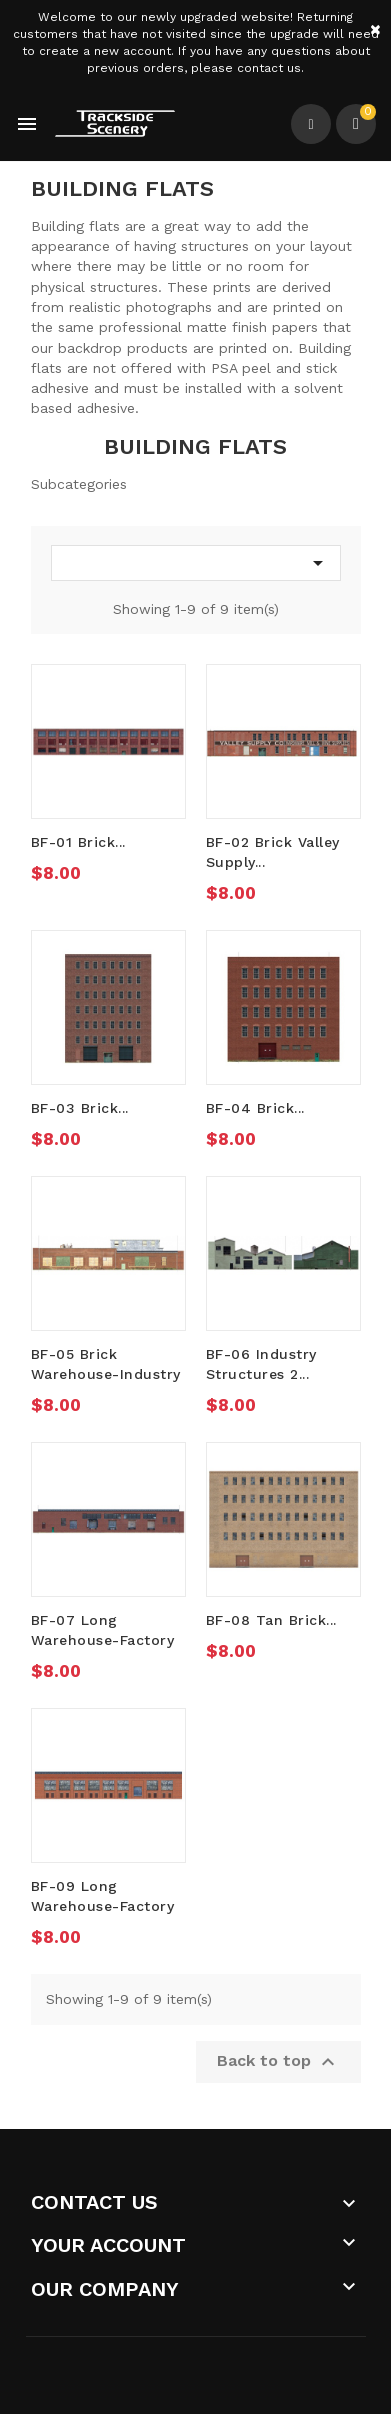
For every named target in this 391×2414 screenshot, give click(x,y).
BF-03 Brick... (80, 1108)
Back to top (278, 2062)
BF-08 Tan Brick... (271, 1620)
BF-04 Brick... (255, 1108)
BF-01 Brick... (78, 842)
